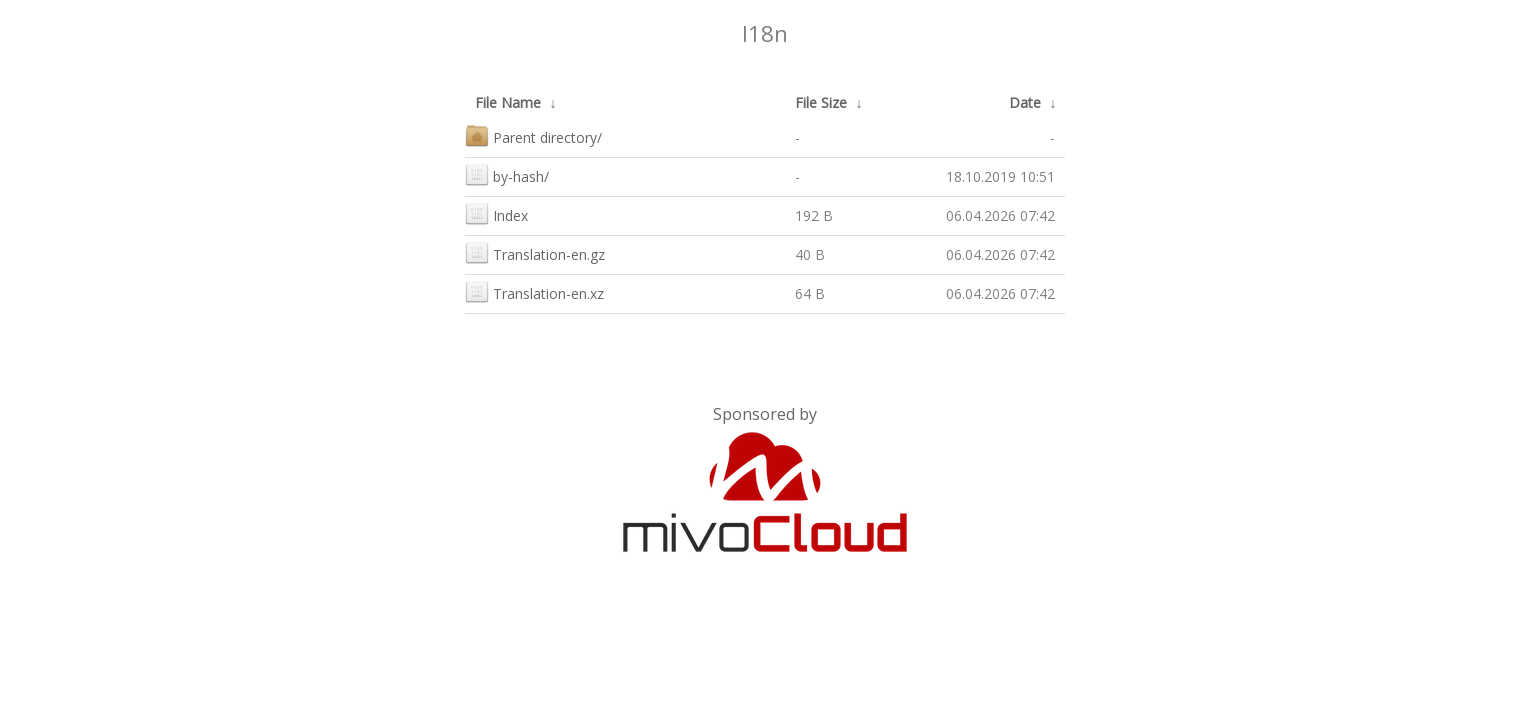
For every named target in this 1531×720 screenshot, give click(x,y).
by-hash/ (507, 174)
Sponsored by (765, 414)
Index (496, 213)
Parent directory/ (533, 135)
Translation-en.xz (534, 291)
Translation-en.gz (535, 252)
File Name (508, 102)
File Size (821, 102)
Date (1025, 102)
